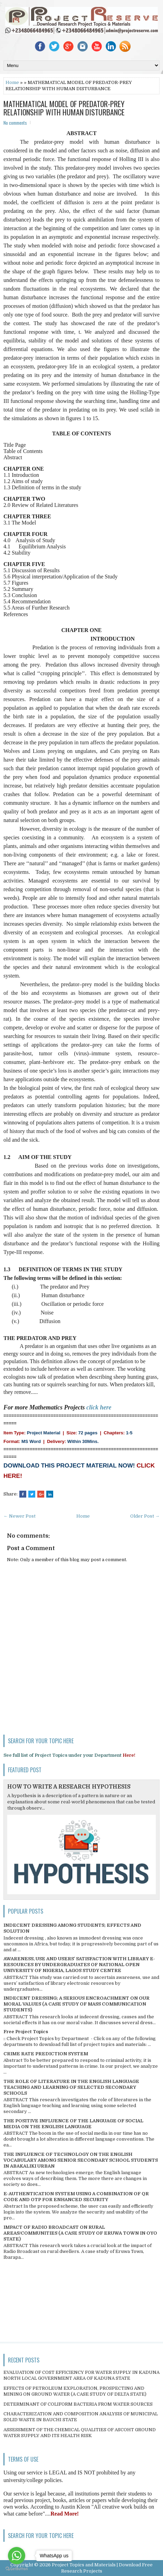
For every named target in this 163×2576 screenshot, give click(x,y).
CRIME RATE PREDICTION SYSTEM (45, 2053)
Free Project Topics (25, 2031)
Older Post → (145, 1516)
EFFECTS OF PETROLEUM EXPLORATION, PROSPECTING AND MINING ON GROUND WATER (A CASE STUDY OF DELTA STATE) (74, 2391)
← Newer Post (19, 1516)
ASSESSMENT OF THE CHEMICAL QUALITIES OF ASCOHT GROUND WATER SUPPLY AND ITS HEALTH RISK (79, 2432)
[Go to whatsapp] (16, 2555)
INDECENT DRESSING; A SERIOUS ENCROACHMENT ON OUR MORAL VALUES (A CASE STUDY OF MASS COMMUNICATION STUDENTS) (76, 2003)
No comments (15, 122)
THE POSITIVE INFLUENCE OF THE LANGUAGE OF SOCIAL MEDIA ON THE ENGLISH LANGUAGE (73, 2123)
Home (12, 82)
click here (98, 1407)
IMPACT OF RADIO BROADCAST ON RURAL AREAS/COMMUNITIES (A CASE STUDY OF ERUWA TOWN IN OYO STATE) (80, 2233)
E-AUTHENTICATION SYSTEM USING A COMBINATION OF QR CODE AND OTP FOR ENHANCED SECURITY (76, 2196)
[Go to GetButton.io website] (17, 2569)
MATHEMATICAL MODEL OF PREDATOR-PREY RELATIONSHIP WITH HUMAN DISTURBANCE (64, 108)
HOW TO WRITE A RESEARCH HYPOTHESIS (69, 1787)
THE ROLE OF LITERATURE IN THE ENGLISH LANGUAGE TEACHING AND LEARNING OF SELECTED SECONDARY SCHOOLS (71, 2087)
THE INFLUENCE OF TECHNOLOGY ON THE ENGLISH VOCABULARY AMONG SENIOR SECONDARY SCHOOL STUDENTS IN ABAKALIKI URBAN (80, 2160)
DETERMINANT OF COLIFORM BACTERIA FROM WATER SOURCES (78, 2404)
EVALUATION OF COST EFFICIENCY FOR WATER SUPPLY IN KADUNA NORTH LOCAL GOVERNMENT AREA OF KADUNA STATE (81, 2375)
